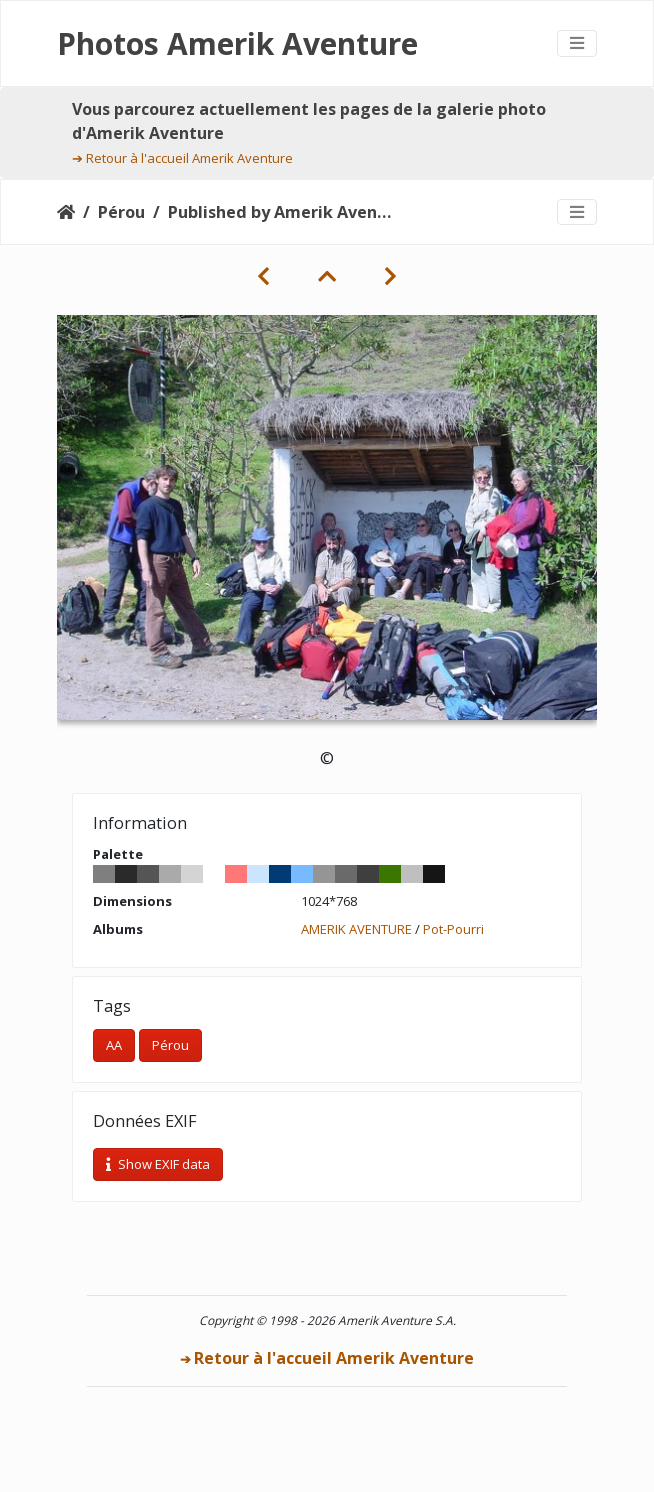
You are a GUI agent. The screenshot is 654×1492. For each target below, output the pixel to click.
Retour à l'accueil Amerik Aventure (189, 158)
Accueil (66, 212)
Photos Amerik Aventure (237, 43)
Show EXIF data (158, 1164)
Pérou (121, 212)
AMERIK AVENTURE (356, 929)
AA (114, 1045)
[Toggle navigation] (577, 43)
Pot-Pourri (453, 929)
